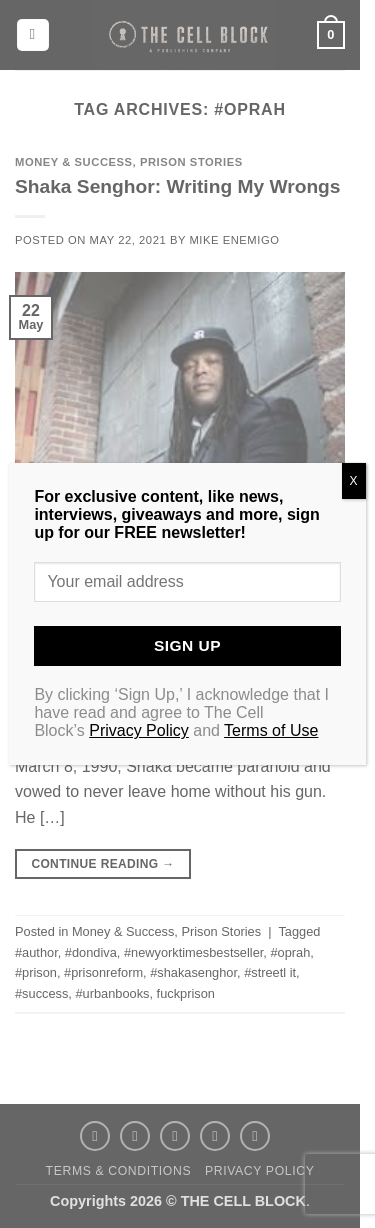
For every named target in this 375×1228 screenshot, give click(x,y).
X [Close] (354, 481)
